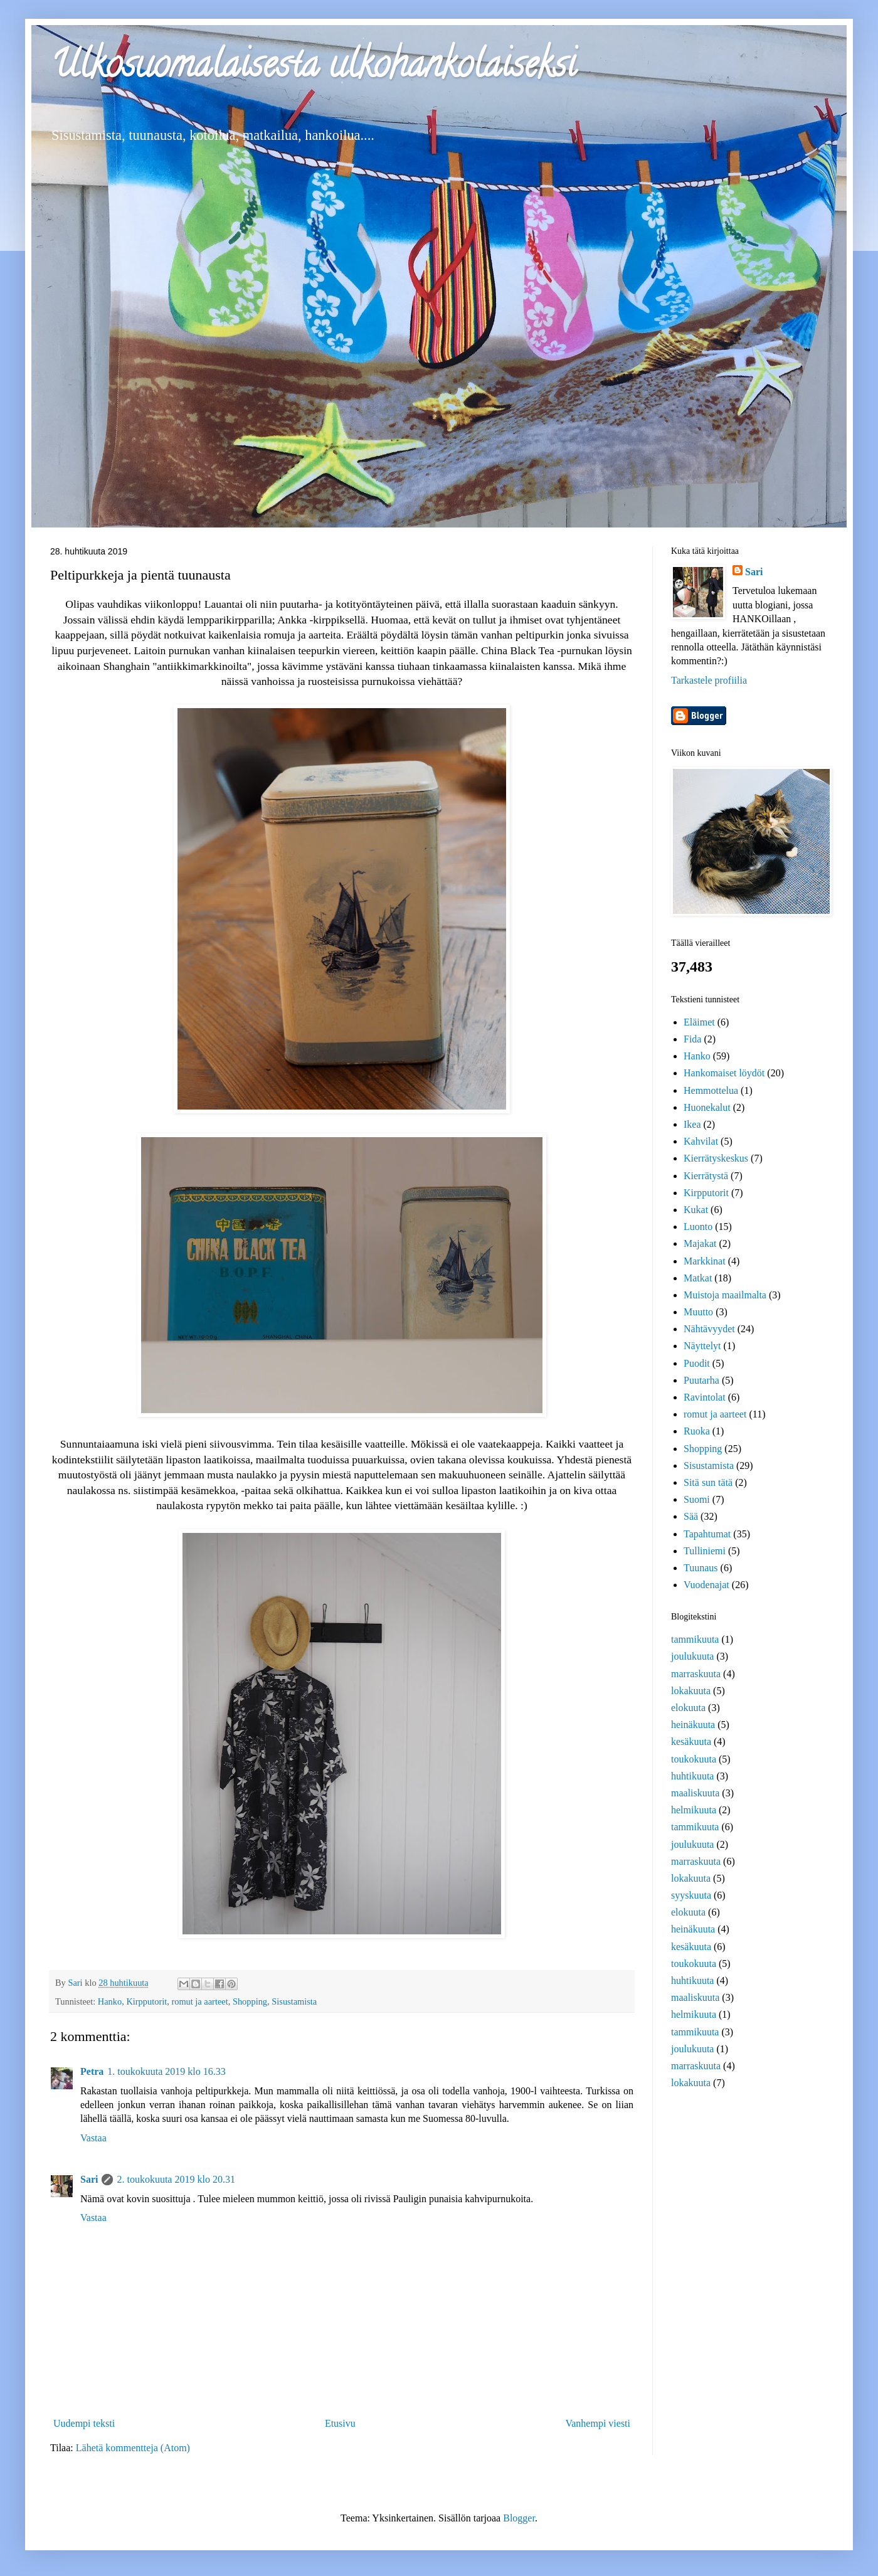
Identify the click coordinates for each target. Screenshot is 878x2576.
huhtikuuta (692, 1776)
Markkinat (705, 1261)
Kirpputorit (146, 2001)
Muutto (698, 1312)
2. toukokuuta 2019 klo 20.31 (176, 2179)
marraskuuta (696, 1673)
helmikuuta (693, 1810)
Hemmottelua (711, 1090)
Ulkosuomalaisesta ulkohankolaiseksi (313, 68)
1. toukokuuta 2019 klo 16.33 (166, 2071)
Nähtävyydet (709, 1328)
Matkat (698, 1278)
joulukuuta (692, 1656)
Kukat (696, 1209)
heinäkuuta (693, 1724)
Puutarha (701, 1380)
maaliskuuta (695, 1793)
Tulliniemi (705, 1550)
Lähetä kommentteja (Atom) (133, 2447)
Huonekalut (707, 1107)
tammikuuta (695, 1639)
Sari (89, 2179)
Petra (91, 2071)
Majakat (700, 1243)
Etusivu (340, 2423)
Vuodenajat (706, 1584)
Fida (692, 1039)
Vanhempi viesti (597, 2423)
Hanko (110, 2001)
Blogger (519, 2518)
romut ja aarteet (199, 2001)
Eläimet (699, 1022)
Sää (691, 1516)
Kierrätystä (706, 1175)
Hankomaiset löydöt (724, 1073)
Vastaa (93, 2138)
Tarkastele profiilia (709, 680)
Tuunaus (701, 1567)
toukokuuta (693, 1759)
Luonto (698, 1226)
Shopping (250, 2001)
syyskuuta (691, 1895)
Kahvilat (701, 1141)
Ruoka (697, 1431)
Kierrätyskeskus (716, 1158)
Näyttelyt (702, 1345)
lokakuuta (691, 1690)
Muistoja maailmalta (725, 1295)
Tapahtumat (707, 1534)
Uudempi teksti (84, 2423)
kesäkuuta (691, 1741)
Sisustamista (294, 2001)
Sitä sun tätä (708, 1482)
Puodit (697, 1363)
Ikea (692, 1124)
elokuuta (688, 1707)
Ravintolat (705, 1397)
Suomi (697, 1499)
